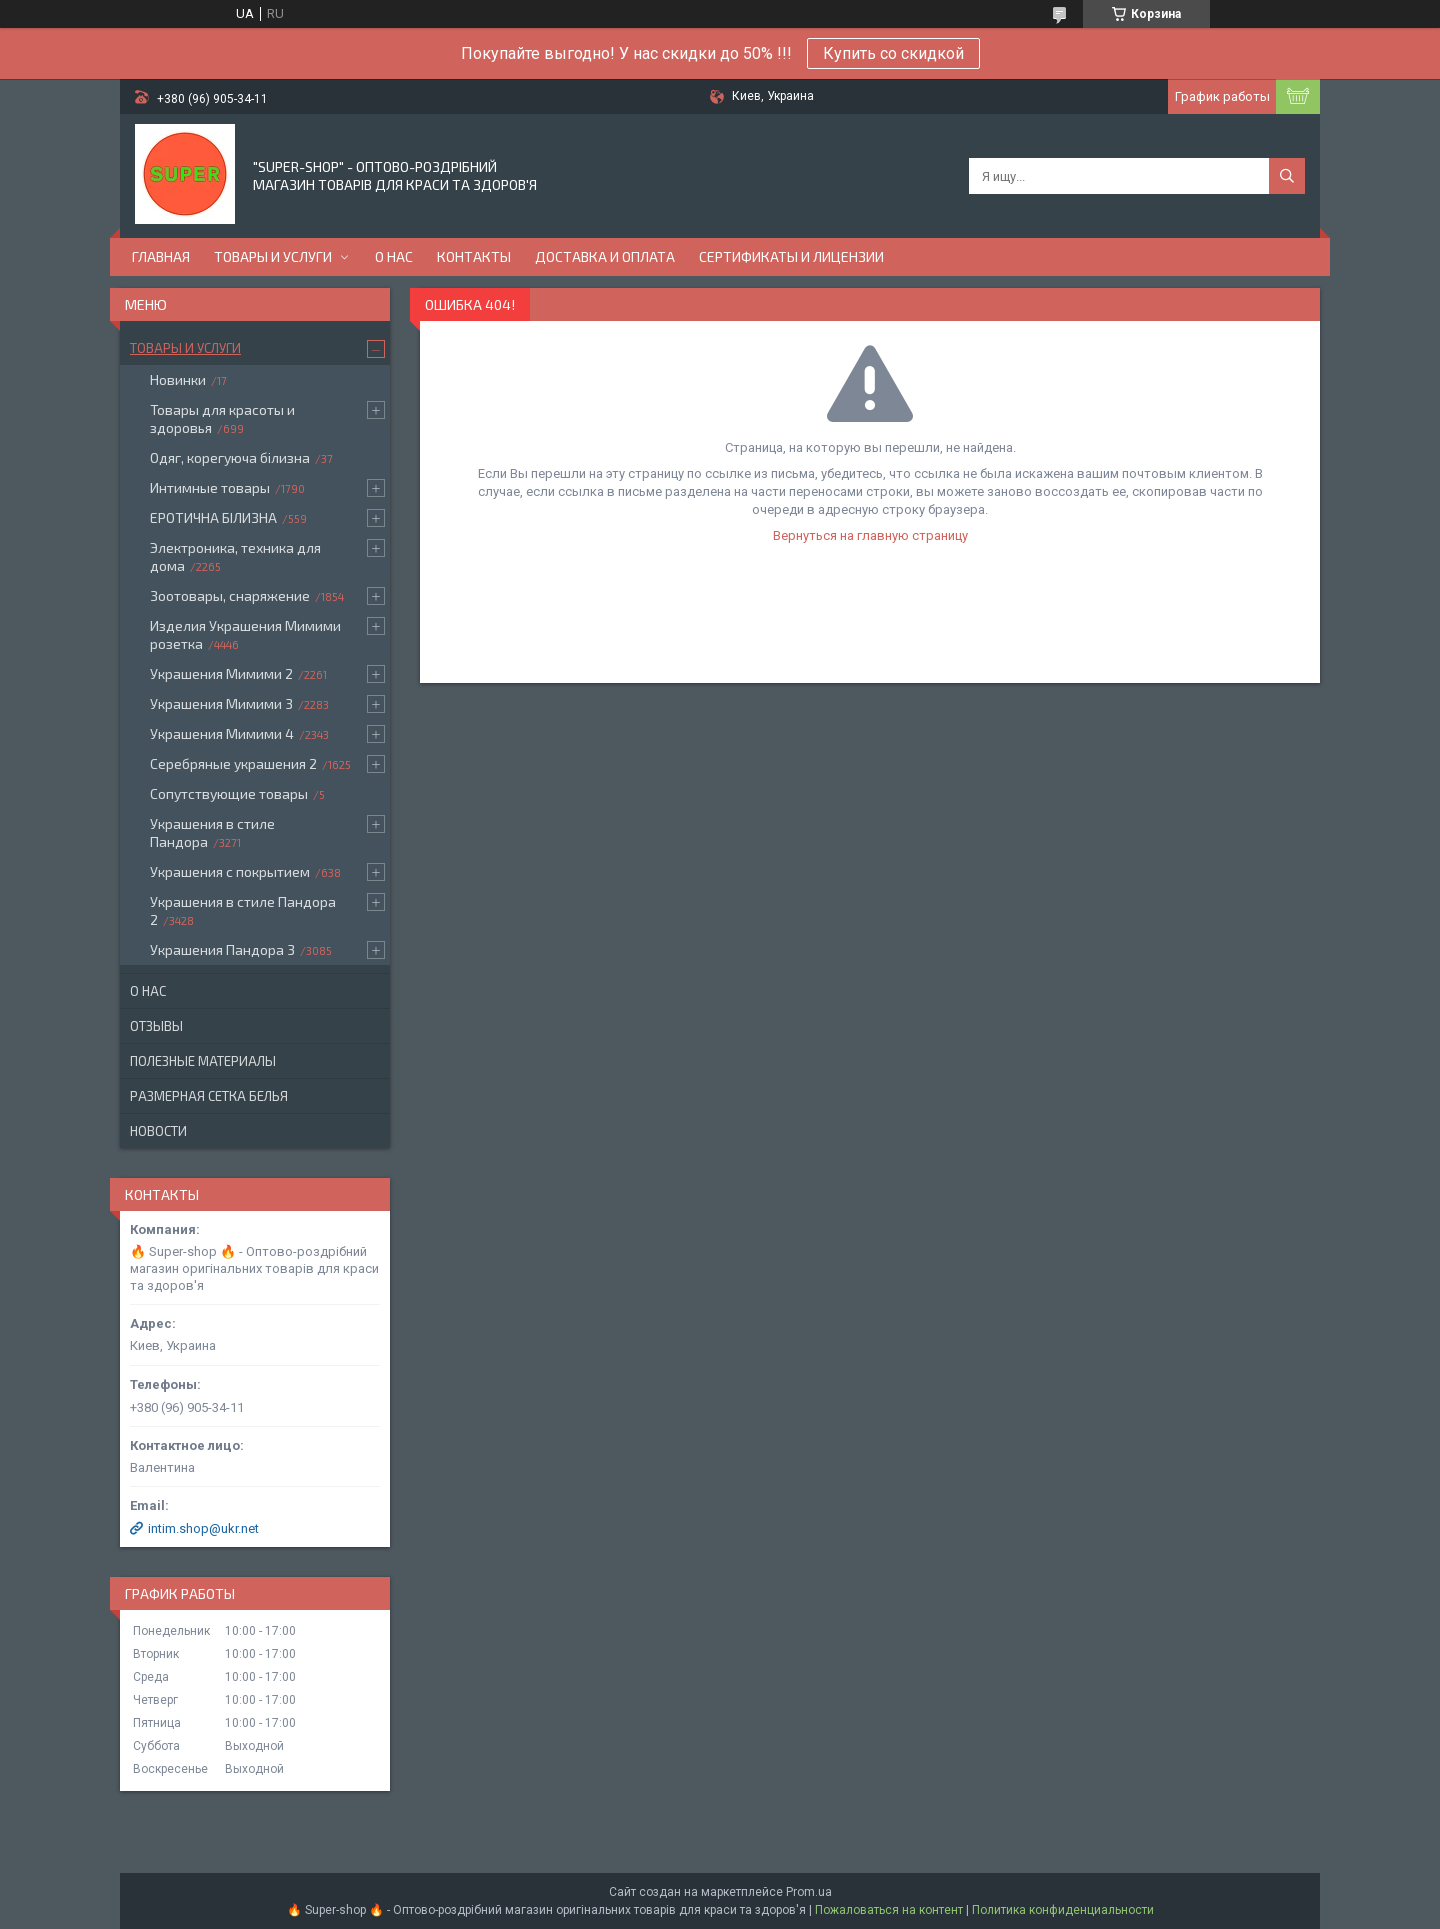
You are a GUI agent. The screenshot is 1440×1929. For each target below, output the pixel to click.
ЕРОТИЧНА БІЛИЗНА (213, 517)
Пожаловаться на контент (889, 1910)
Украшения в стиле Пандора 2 (243, 910)
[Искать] (1287, 176)
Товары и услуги (273, 256)
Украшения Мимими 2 (221, 673)
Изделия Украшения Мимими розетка (245, 634)
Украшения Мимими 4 (222, 733)
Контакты (474, 256)
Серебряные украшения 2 (233, 763)
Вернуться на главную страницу (870, 535)
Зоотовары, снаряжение (230, 595)
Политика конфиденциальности (1063, 1910)
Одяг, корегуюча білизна (230, 457)
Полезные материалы (203, 1061)
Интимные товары (210, 487)
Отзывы (156, 1026)
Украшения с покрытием (230, 871)
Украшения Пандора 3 (222, 949)
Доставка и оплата (605, 256)
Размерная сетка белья (209, 1096)
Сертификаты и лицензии (791, 256)
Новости (158, 1131)
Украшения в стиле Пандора (212, 832)
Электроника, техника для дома (235, 556)
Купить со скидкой (893, 53)
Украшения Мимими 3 (221, 703)
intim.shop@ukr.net (203, 1528)
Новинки (178, 379)
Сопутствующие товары (229, 793)
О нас (394, 256)
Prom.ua (809, 1892)
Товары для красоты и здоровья (222, 418)
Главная (161, 256)
